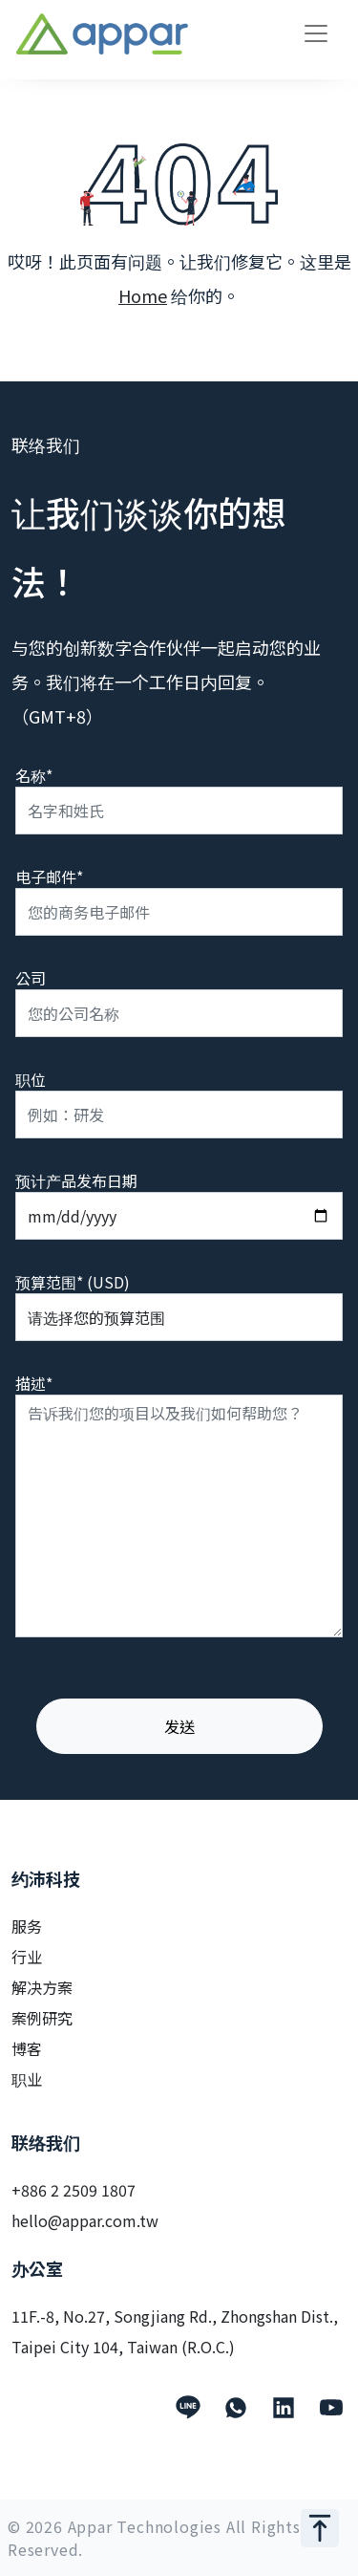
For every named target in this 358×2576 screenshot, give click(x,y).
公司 (30, 977)
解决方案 (42, 1987)
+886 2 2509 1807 (73, 2189)
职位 (30, 1079)
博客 (26, 2048)
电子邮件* (49, 876)
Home (142, 295)
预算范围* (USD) (72, 1281)
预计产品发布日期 (76, 1180)
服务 (26, 1926)
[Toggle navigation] (316, 33)
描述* (34, 1383)
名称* (34, 775)
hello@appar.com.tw (84, 2220)
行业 (26, 1956)
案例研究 (42, 2017)
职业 (26, 2078)
